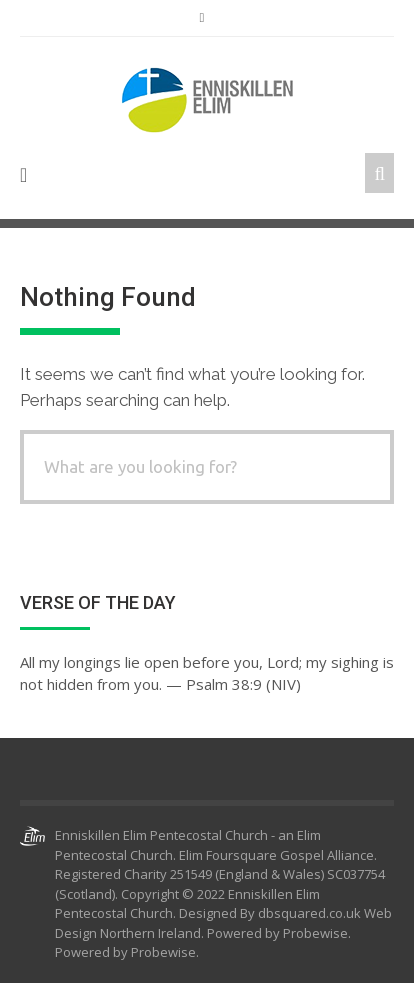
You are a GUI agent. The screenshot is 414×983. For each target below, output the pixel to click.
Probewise (163, 952)
